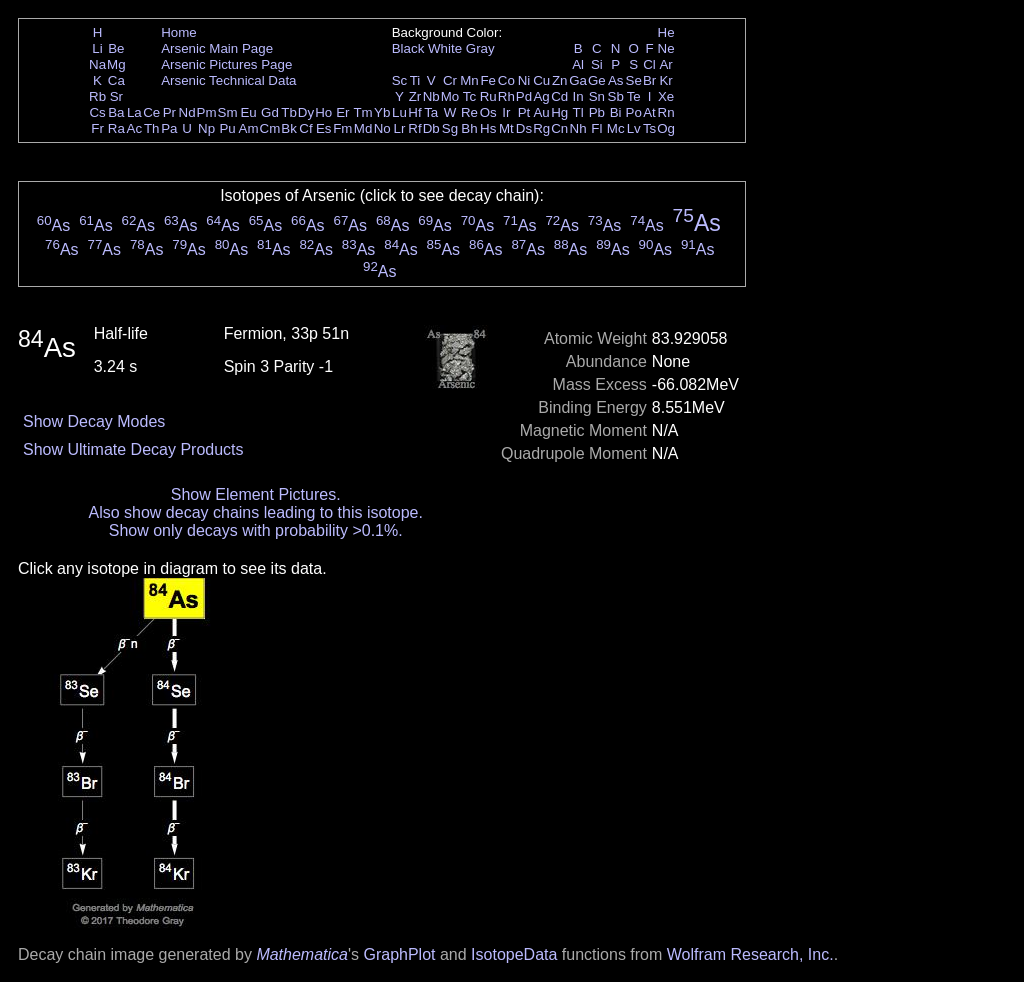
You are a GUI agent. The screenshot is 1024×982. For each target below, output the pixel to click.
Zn (560, 80)
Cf (305, 128)
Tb (289, 112)
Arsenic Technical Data (228, 80)
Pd (524, 96)
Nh (578, 128)
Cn (559, 128)
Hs (488, 128)
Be (116, 48)
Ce (151, 112)
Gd (270, 112)
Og (666, 128)
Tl (578, 112)
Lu (399, 112)
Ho (323, 112)
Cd (559, 96)
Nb (431, 96)
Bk (289, 128)
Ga (578, 80)
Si (597, 64)
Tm (362, 112)
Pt (524, 112)
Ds (524, 128)
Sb (616, 96)
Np (206, 128)
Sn (597, 96)
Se (634, 80)
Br (649, 80)
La (134, 112)
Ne (666, 48)
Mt (506, 128)
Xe (666, 96)
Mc (616, 128)
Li (97, 48)
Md (363, 128)
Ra (116, 128)
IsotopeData (514, 954)
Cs (97, 112)
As (616, 80)
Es (324, 128)
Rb (97, 96)
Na (97, 64)
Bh (469, 128)
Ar (665, 64)
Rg (541, 128)
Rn (666, 112)
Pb (597, 112)
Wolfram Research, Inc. (750, 954)
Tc (469, 96)
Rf (414, 128)
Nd (187, 112)
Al (578, 64)
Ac (135, 128)
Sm (228, 112)
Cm (270, 128)
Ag (541, 96)
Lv (634, 128)
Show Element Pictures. (256, 494)
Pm (207, 112)
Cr (450, 80)
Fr (97, 128)
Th (152, 128)
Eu (248, 112)
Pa (169, 128)
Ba (116, 112)
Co (506, 80)
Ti (415, 80)
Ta (431, 112)
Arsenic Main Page (217, 48)
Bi (616, 112)
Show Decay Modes (94, 421)
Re (469, 112)
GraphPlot (399, 954)
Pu (227, 128)
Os (488, 112)
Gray (480, 48)
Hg (559, 112)
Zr (415, 96)
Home (179, 32)
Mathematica (302, 954)
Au (541, 112)
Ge (597, 80)
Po (634, 112)
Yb (382, 112)
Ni (524, 80)
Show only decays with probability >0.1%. (256, 530)
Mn (469, 80)
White (445, 48)
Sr (116, 96)
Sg (450, 128)
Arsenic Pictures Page (226, 64)
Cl (649, 64)
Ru (488, 96)
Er (342, 112)
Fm (342, 128)
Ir (506, 112)
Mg (116, 64)
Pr (169, 112)
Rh (506, 96)
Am (249, 128)
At (649, 112)
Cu (541, 80)
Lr (400, 128)
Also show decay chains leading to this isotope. (256, 512)
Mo (450, 96)
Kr (665, 80)
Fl (596, 128)
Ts (649, 128)
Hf (414, 112)
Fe (488, 80)
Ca (116, 80)
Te (634, 96)
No (382, 128)
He (666, 32)
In (578, 96)
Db (431, 128)
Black (408, 48)
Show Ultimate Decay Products (133, 449)
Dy (306, 112)
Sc (400, 80)
